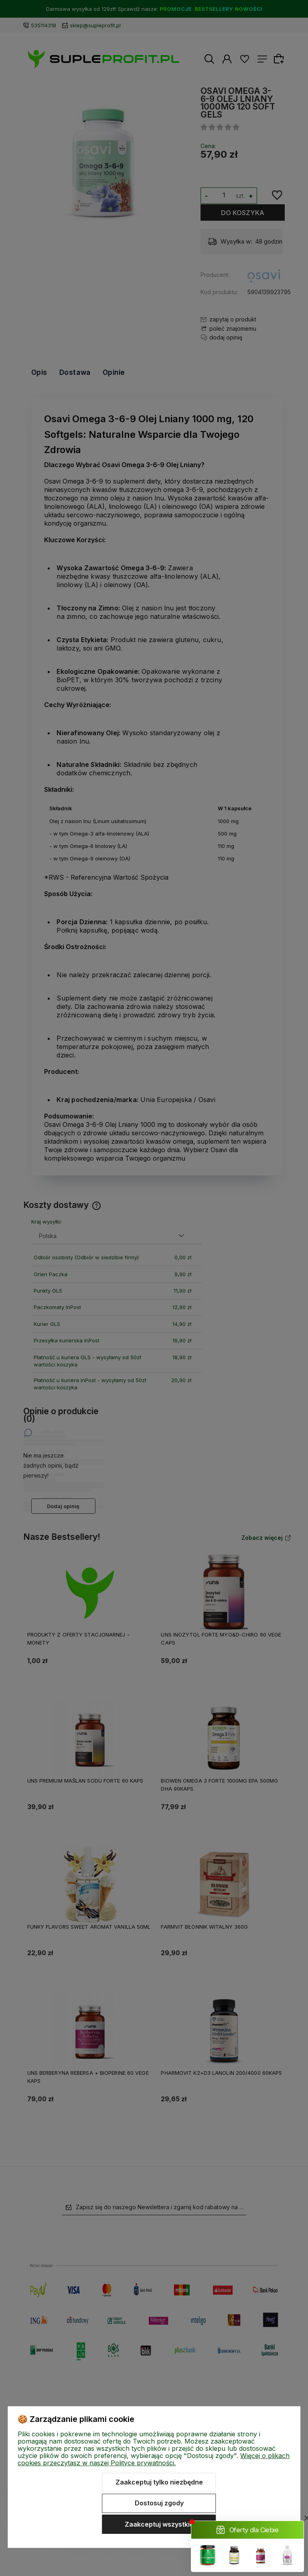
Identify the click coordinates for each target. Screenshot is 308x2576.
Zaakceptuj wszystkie (159, 2524)
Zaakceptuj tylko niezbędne (159, 2482)
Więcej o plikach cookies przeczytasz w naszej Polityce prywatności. (154, 2459)
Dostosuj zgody (159, 2503)
